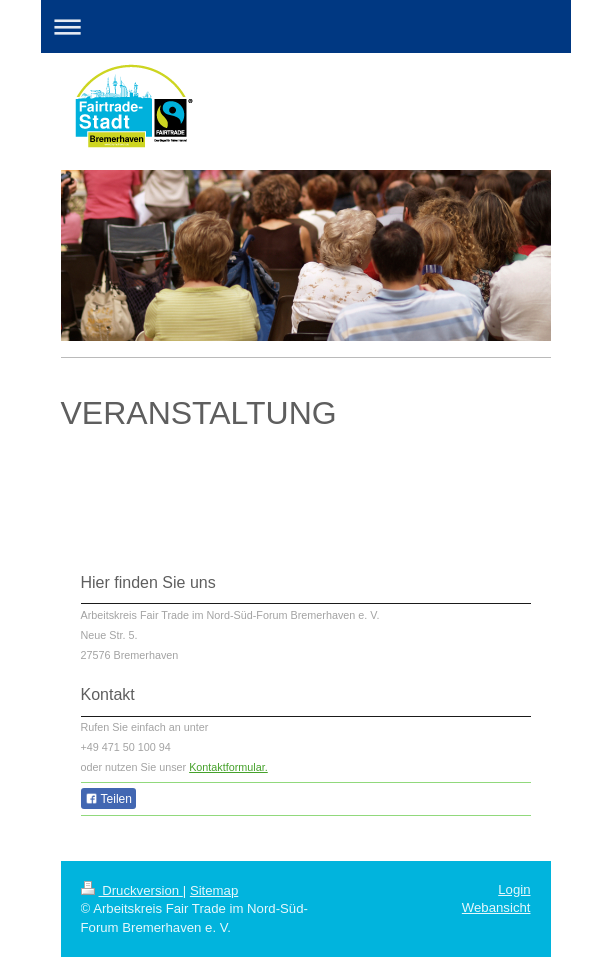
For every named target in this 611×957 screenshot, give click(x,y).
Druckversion (132, 890)
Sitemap (214, 890)
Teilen (108, 799)
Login (514, 889)
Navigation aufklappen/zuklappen (306, 26)
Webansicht (496, 907)
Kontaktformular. (228, 767)
